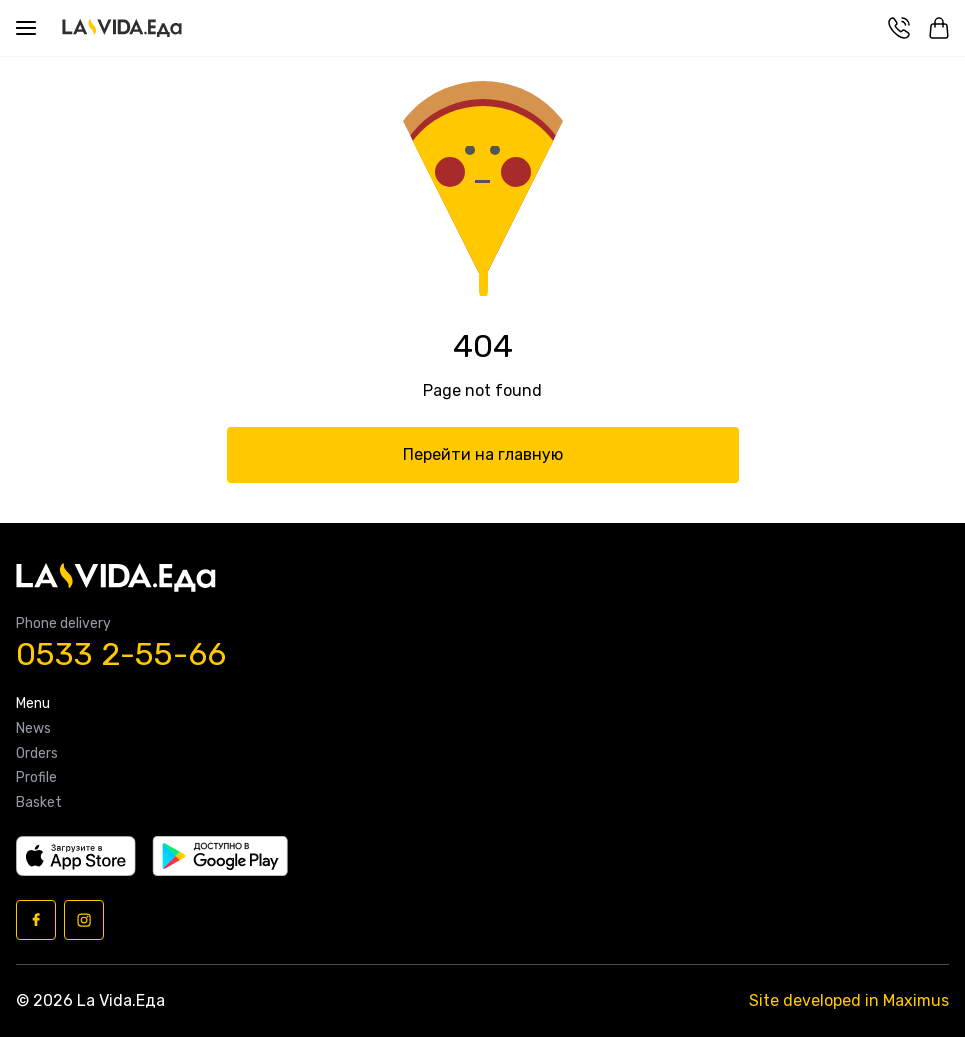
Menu (33, 704)
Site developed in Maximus (849, 1000)
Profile (36, 778)
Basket (39, 803)
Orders (37, 754)
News (33, 729)
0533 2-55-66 (121, 654)
